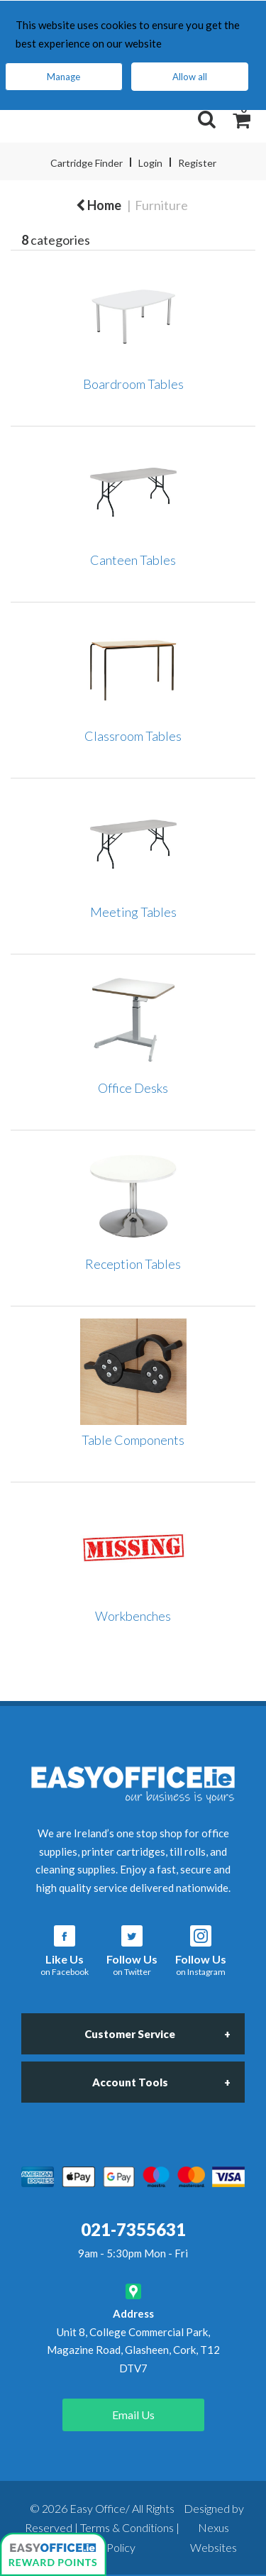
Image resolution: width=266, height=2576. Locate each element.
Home (98, 205)
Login (150, 163)
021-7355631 (133, 2229)
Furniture (161, 205)
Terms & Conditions (127, 2527)
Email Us (133, 2414)
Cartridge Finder (86, 163)
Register (197, 163)
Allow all (189, 76)
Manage (63, 76)
